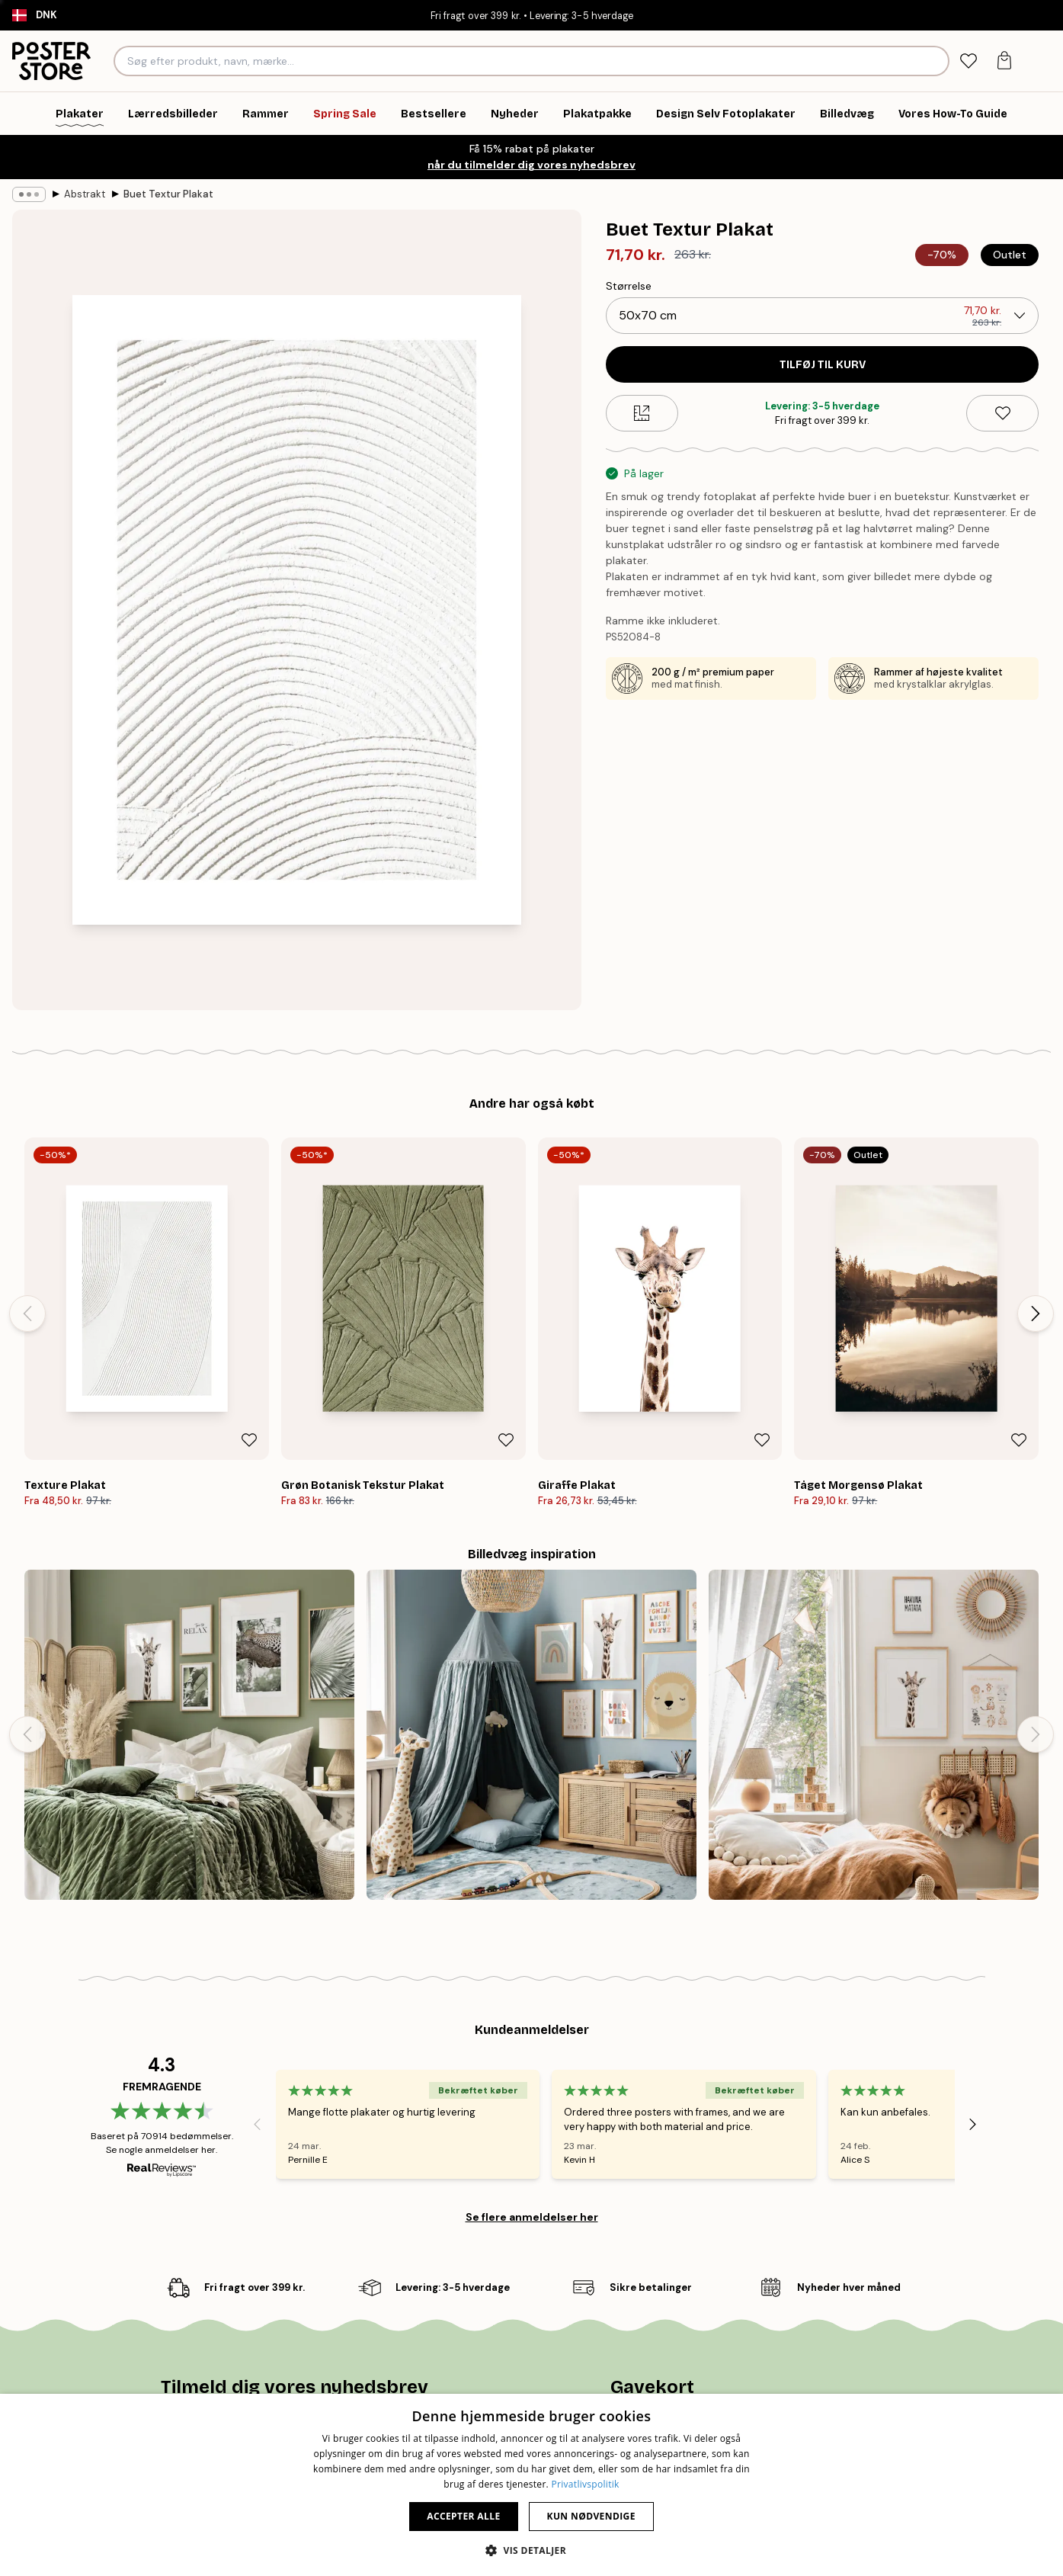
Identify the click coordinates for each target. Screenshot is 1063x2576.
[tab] (968, 61)
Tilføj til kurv (823, 364)
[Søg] (935, 61)
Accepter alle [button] (463, 2516)
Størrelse (629, 286)
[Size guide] (642, 413)
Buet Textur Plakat (168, 194)
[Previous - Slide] (27, 1313)
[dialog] (531, 2485)
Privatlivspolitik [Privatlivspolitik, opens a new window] (585, 2484)
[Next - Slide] (1035, 1313)
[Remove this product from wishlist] (1002, 413)
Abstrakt (84, 194)
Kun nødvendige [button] (591, 2516)
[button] (531, 2550)
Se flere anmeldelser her (532, 2217)
